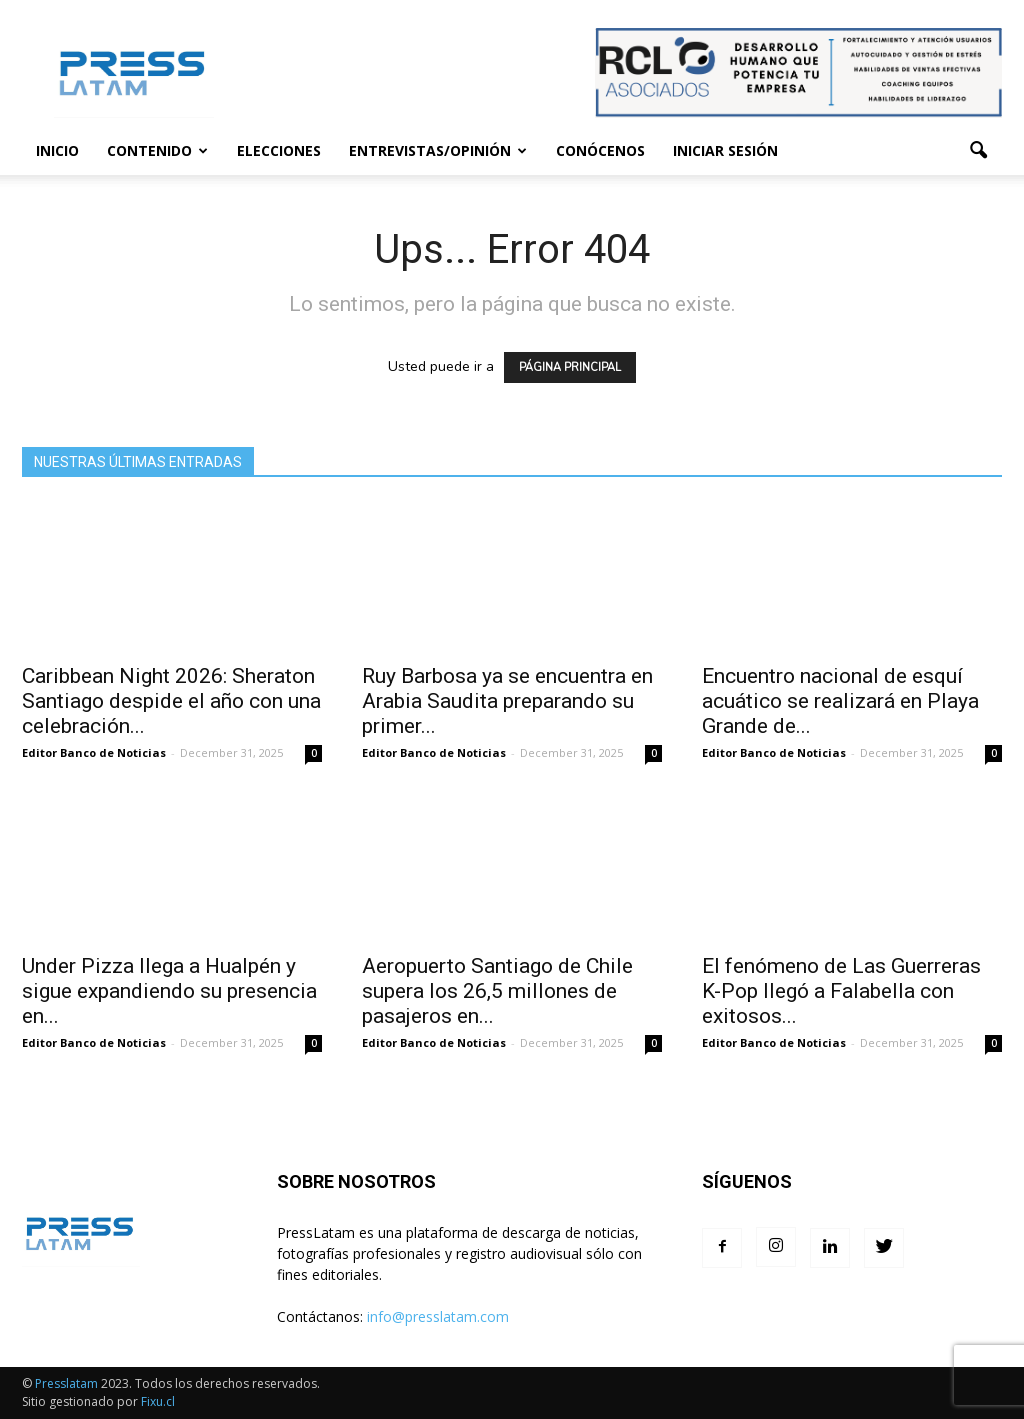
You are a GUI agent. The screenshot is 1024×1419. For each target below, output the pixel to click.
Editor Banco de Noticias (94, 752)
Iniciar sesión (725, 150)
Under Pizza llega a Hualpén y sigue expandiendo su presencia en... (169, 991)
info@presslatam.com (438, 1316)
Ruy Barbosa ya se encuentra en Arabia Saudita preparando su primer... (507, 701)
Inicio (57, 150)
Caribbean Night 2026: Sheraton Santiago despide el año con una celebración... (171, 701)
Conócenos (600, 150)
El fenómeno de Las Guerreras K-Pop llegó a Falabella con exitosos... (841, 991)
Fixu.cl (158, 1401)
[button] (978, 151)
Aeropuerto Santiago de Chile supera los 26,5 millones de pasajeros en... (497, 991)
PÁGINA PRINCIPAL (570, 367)
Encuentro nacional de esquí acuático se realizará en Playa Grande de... (840, 701)
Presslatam (66, 1383)
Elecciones (279, 150)
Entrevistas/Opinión (438, 150)
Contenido (157, 150)
